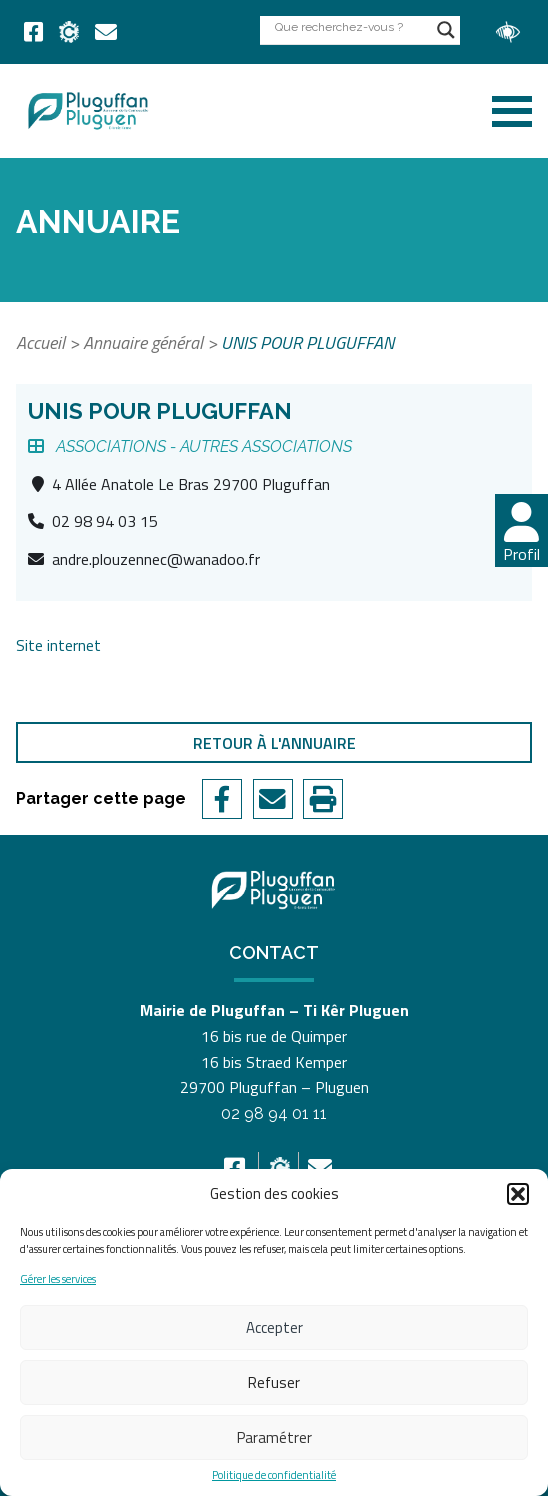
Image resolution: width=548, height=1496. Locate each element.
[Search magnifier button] (446, 30)
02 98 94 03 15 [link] (105, 521)
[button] (518, 1194)
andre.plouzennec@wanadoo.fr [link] (156, 559)
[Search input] (351, 26)
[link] (33, 32)
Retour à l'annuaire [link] (274, 743)
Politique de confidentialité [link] (274, 1475)
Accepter (274, 1327)
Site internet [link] (58, 645)
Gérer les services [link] (58, 1279)
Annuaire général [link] (143, 342)
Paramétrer (274, 1437)
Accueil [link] (40, 342)
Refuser (274, 1382)
